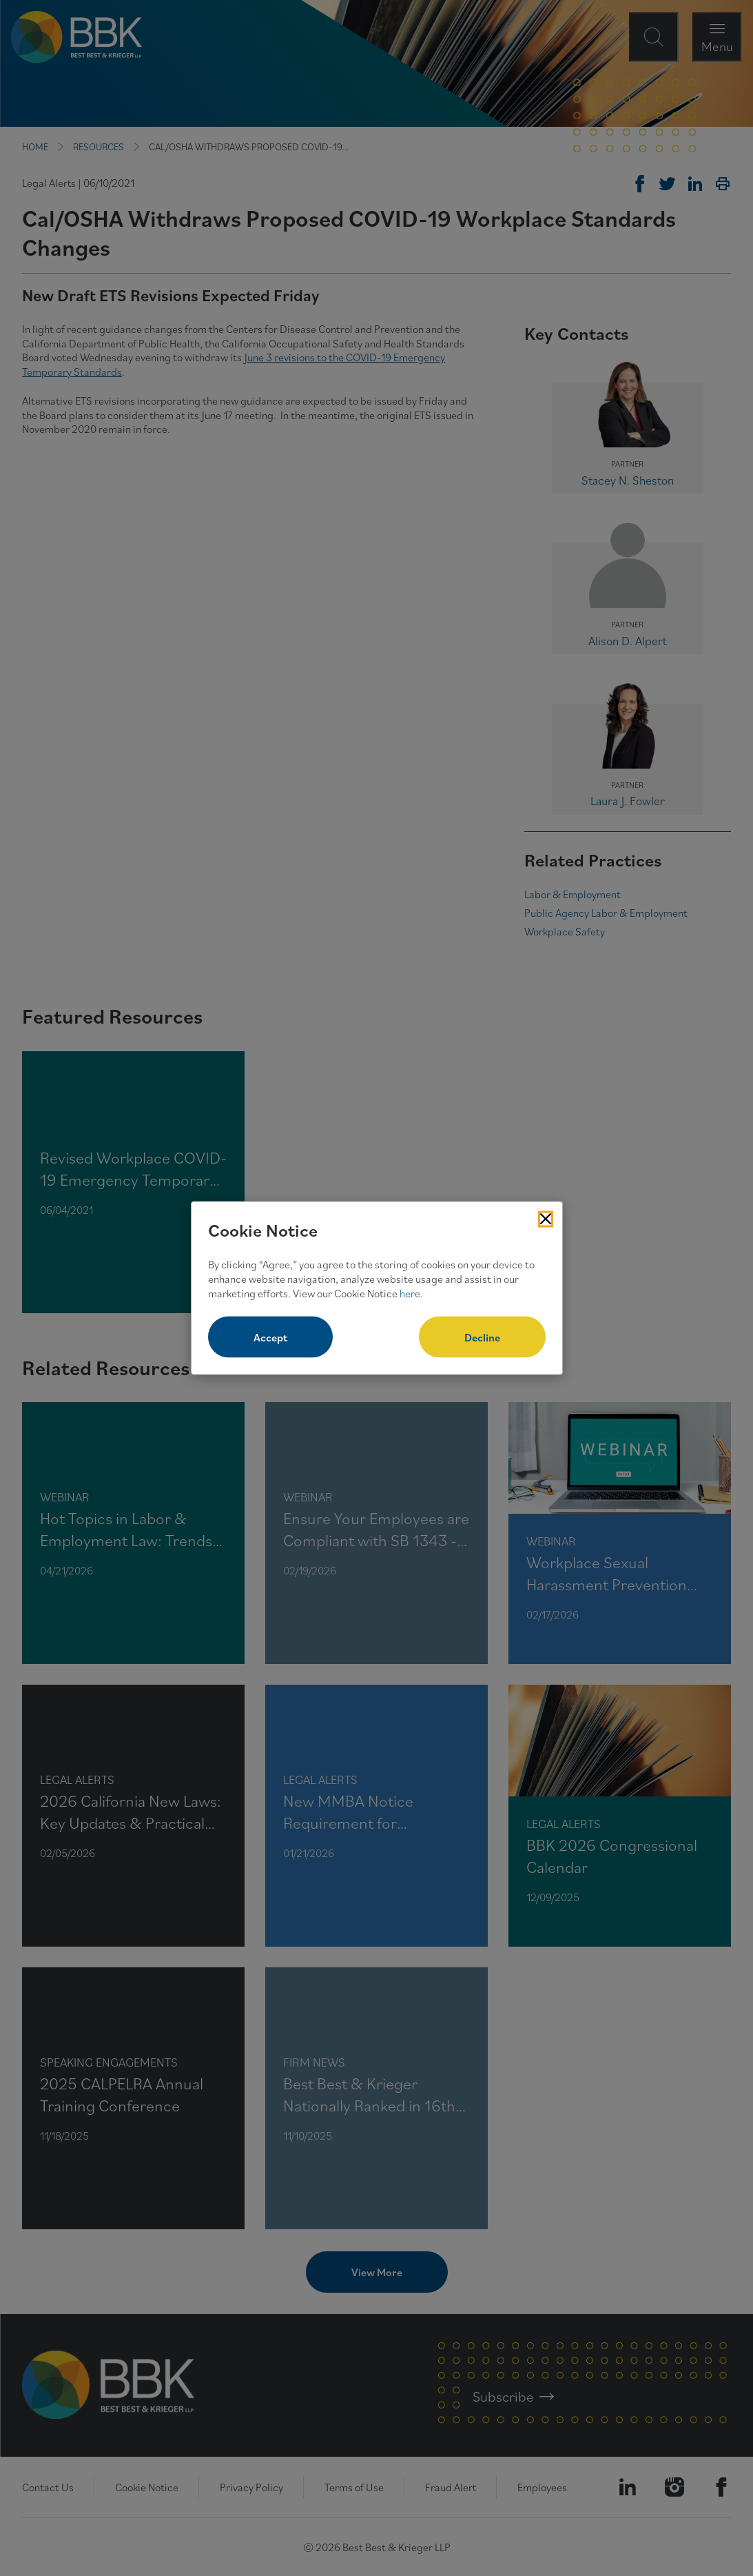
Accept (270, 1337)
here (410, 1292)
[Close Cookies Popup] (545, 1219)
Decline (482, 1337)
